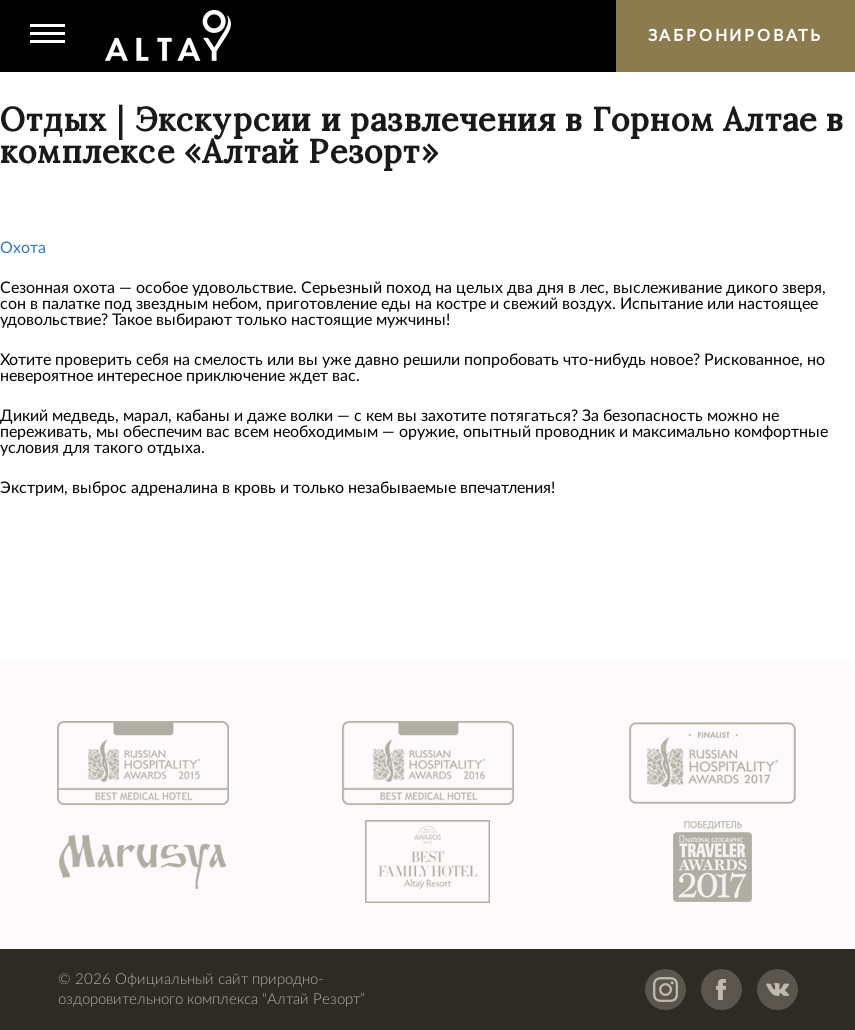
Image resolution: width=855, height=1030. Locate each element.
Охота (23, 248)
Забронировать (735, 36)
